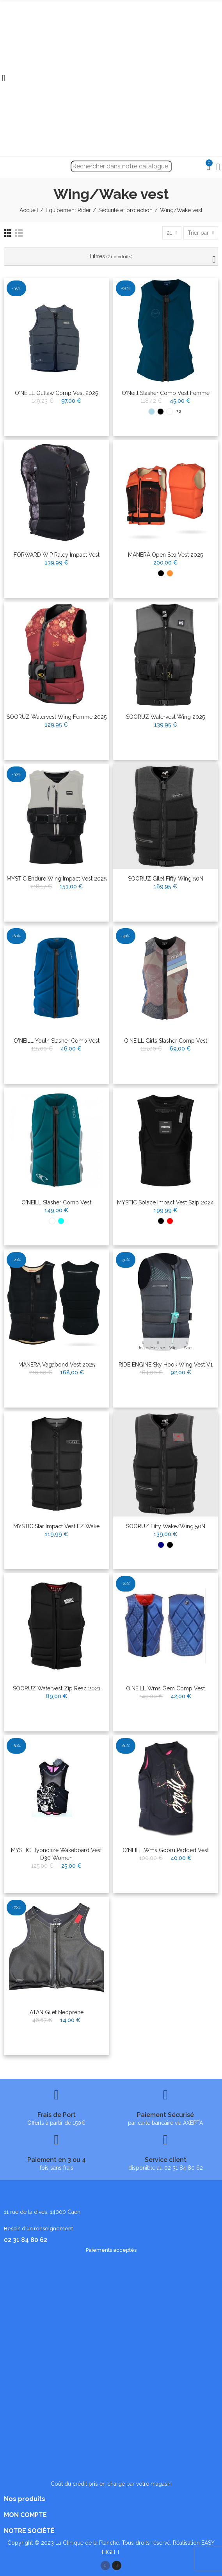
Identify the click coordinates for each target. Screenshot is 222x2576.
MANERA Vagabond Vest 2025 (56, 1364)
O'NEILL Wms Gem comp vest (165, 1688)
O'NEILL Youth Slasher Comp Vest (56, 1041)
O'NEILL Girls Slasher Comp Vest (165, 1041)
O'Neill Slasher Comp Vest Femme (166, 393)
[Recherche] (121, 166)
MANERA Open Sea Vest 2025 (165, 555)
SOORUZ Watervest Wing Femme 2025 (57, 717)
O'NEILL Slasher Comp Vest (56, 1202)
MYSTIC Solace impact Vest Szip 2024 (165, 1202)
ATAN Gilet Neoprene (56, 2012)
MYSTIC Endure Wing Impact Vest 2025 (57, 878)
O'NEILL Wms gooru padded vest (166, 1850)
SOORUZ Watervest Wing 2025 (165, 717)
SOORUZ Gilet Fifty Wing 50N (165, 878)
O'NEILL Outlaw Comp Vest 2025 (56, 393)
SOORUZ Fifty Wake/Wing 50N (165, 1526)
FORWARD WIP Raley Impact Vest (56, 555)
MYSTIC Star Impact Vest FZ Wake (56, 1526)
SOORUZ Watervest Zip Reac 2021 (56, 1688)
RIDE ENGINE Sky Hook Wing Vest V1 (166, 1364)
